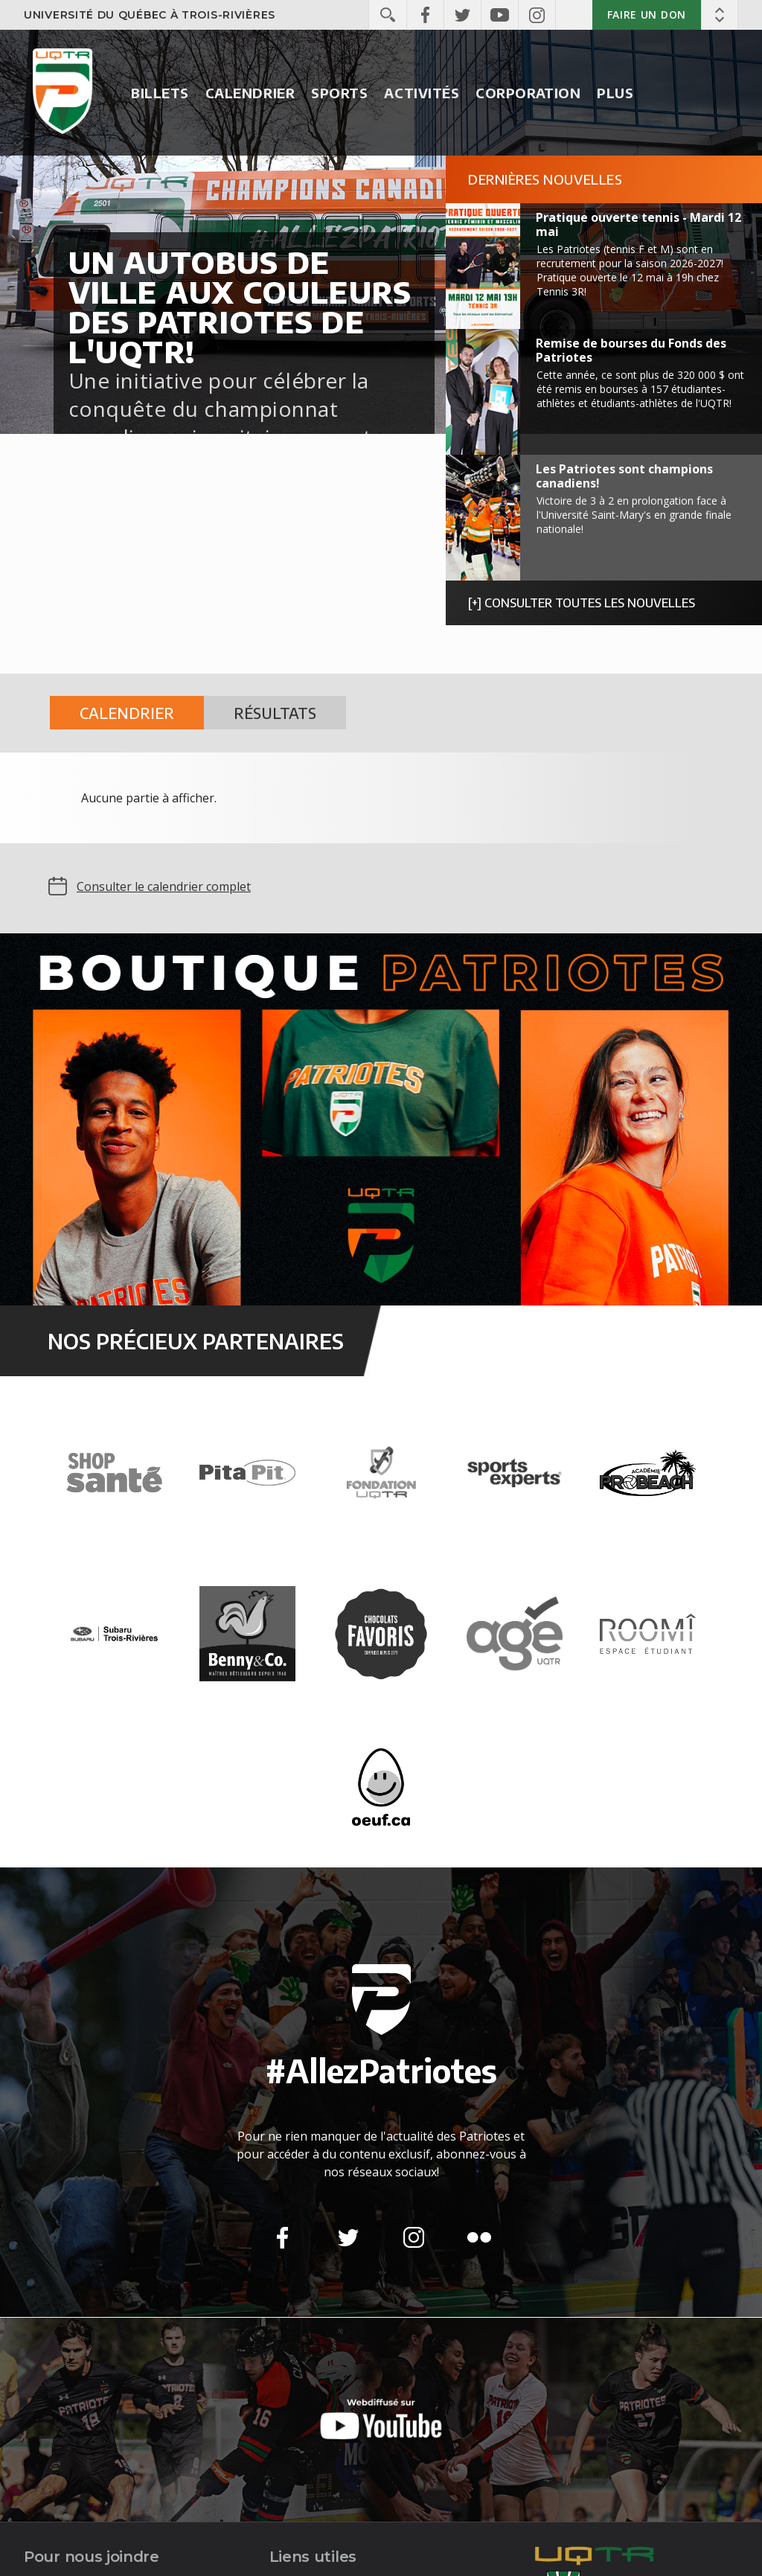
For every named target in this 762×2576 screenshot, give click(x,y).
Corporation (528, 92)
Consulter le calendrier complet (164, 886)
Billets (160, 92)
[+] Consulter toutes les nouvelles (581, 602)
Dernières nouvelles (545, 179)
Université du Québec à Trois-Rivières (149, 15)
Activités (421, 92)
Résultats (275, 712)
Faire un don (646, 14)
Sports (339, 92)
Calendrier (250, 92)
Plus (615, 92)
